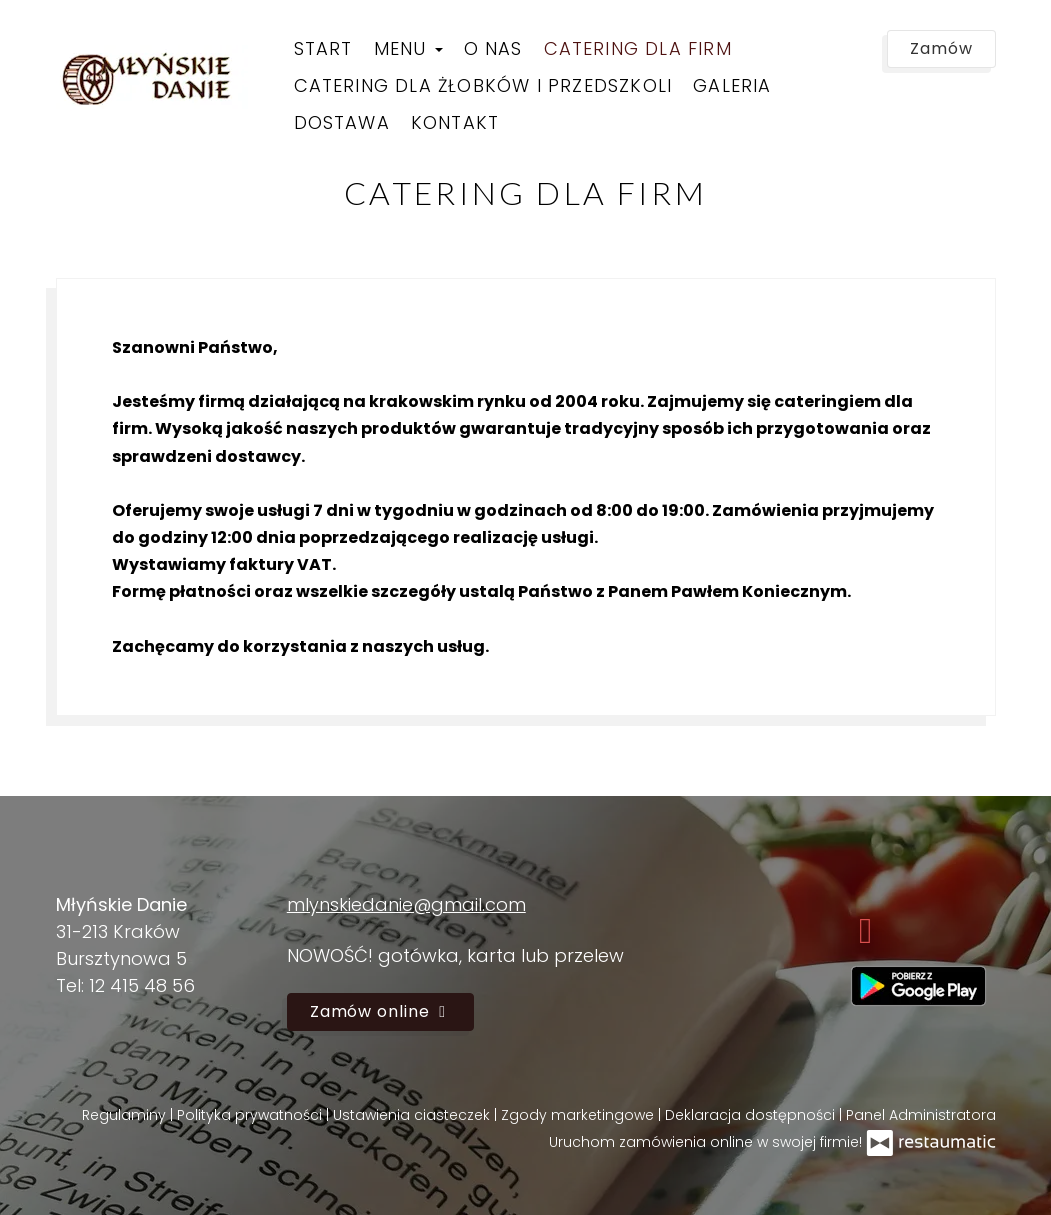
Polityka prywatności (251, 1115)
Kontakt (455, 122)
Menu (408, 48)
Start (323, 48)
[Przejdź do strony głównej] (156, 78)
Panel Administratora (921, 1115)
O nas (493, 48)
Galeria (732, 85)
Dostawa (342, 122)
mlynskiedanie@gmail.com (406, 904)
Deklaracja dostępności (752, 1115)
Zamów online (380, 1011)
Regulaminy (126, 1115)
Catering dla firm (638, 48)
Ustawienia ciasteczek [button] (413, 1115)
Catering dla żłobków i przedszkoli (483, 85)
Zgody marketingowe (579, 1115)
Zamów (941, 48)
